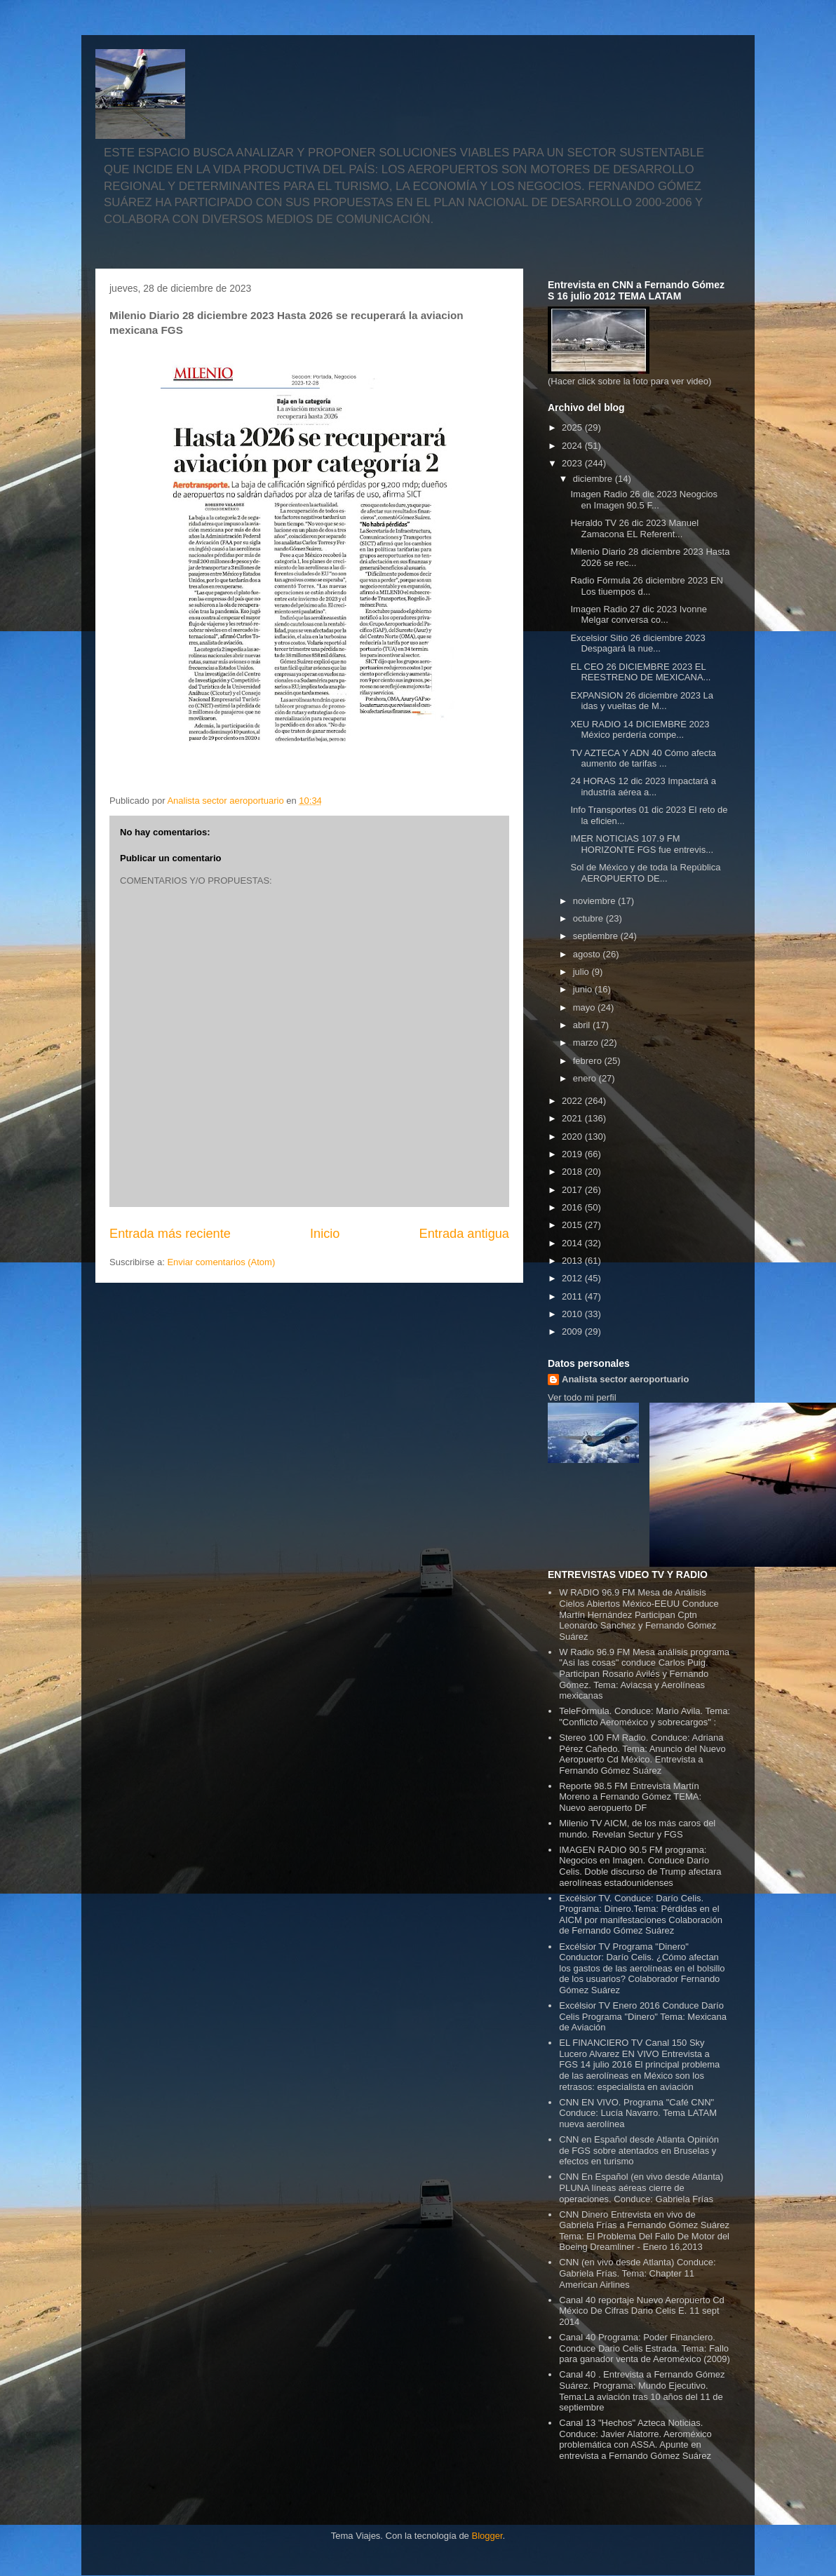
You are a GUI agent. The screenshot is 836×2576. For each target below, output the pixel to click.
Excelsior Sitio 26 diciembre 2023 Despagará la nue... (637, 643)
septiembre (597, 936)
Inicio (324, 1234)
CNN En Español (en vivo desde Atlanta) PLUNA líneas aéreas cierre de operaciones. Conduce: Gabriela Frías (641, 2187)
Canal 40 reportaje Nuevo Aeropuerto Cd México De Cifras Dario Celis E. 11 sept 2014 (641, 2311)
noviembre (595, 901)
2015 (573, 1225)
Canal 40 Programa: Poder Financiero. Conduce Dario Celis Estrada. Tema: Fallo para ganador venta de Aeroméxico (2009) (644, 2348)
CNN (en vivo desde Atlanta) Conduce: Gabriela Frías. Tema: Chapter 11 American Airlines (637, 2273)
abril (583, 1025)
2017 (573, 1190)
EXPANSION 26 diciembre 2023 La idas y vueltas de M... (641, 701)
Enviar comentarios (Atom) (221, 1262)
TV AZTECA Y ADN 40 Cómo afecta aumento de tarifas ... (643, 758)
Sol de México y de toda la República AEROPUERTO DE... (645, 873)
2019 (573, 1154)
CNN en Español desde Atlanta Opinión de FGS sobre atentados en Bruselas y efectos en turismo (639, 2150)
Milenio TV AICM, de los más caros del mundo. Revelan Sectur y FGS (637, 1829)
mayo (585, 1007)
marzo (587, 1042)
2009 (573, 1331)
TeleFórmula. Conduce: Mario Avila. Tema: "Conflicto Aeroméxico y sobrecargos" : (644, 1716)
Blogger (486, 2535)
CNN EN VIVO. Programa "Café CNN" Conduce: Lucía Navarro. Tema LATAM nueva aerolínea (638, 2113)
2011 (573, 1296)
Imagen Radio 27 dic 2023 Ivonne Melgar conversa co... (638, 615)
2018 (573, 1171)
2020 (573, 1136)
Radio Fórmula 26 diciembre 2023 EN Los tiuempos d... (646, 586)
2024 (573, 445)
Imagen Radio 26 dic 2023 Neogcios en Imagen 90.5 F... (643, 500)
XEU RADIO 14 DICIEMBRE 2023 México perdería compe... (639, 730)
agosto (588, 954)
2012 (573, 1278)
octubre (589, 918)
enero (586, 1078)
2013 (573, 1260)
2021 (573, 1118)
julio (582, 971)
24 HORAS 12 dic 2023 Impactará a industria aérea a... (642, 786)
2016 (573, 1207)
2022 (573, 1100)
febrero (589, 1061)
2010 (573, 1314)
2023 (573, 463)
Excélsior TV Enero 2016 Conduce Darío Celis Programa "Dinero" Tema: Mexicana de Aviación (643, 2016)
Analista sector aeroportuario (625, 1379)
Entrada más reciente (170, 1234)
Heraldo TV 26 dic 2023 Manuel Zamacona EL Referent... (634, 528)
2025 (573, 427)
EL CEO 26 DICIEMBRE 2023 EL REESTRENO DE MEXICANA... (640, 672)
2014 (573, 1243)
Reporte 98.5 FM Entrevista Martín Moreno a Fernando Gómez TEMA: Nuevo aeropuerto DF (630, 1797)
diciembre (594, 478)
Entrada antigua (464, 1234)
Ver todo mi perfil (582, 1397)
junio (584, 989)
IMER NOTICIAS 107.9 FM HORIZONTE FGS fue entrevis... (641, 844)
